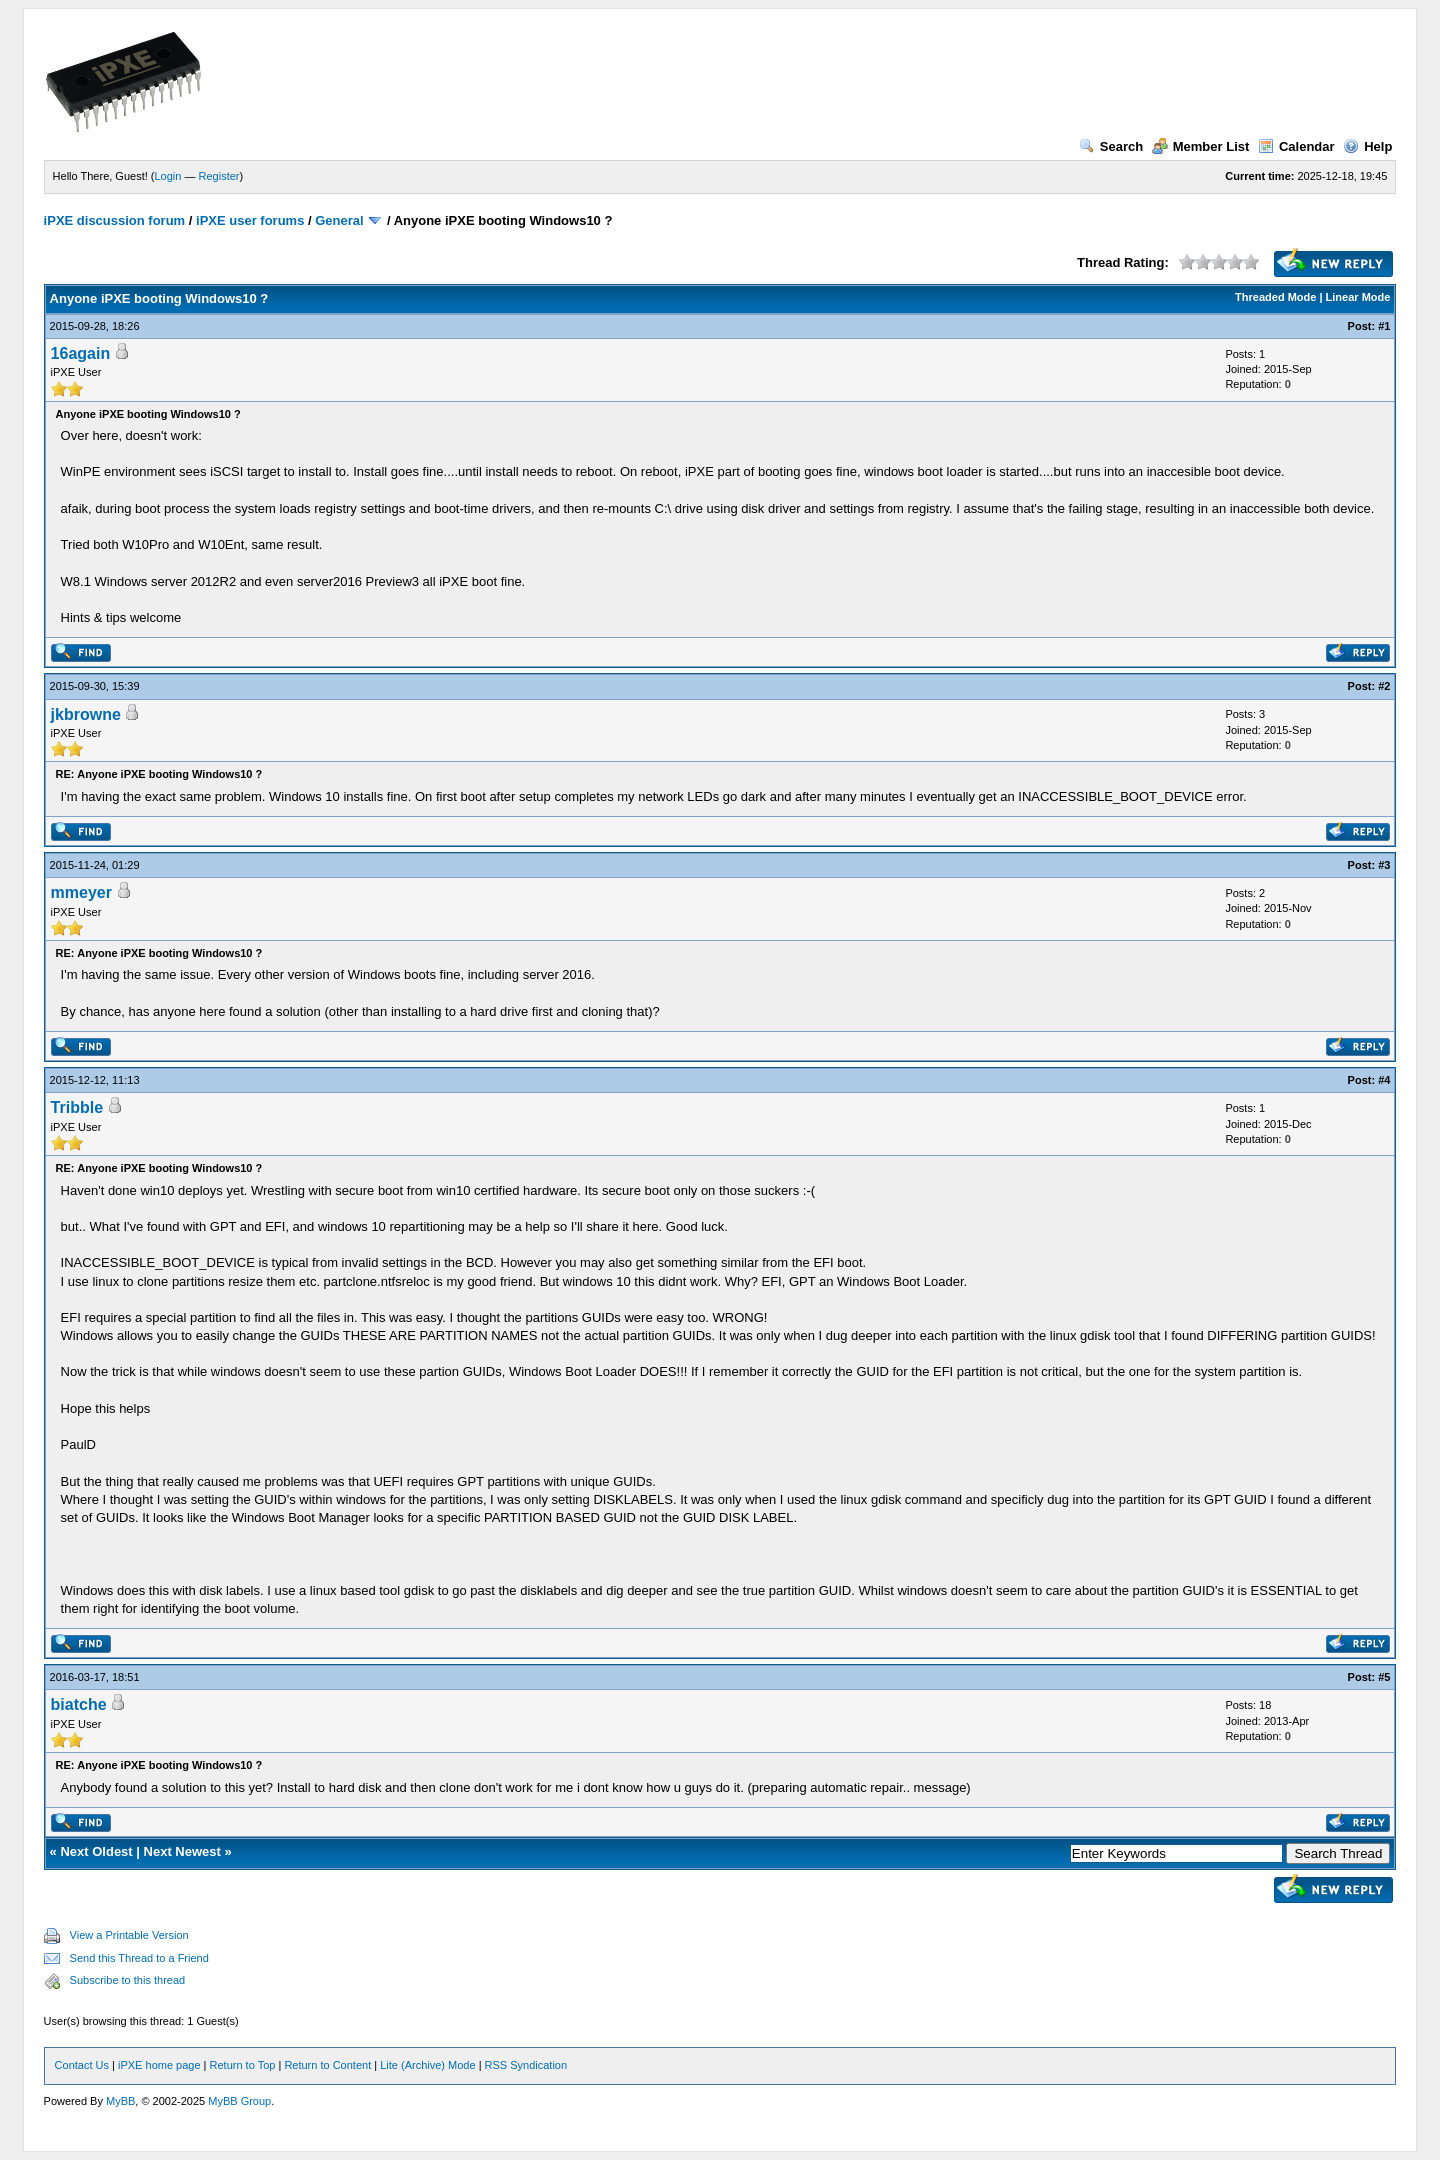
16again (81, 353)
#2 (1384, 686)
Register (219, 176)
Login (168, 176)
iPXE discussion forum (115, 220)
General (339, 220)
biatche (79, 1704)
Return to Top (243, 2065)
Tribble (77, 1107)
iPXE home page (159, 2065)
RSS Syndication (526, 2065)
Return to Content (327, 2065)
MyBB (120, 2101)
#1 (1384, 326)
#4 (1384, 1080)
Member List (1201, 146)
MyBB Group (239, 2101)
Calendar (1296, 146)
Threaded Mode (1275, 297)
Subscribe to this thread (128, 1980)
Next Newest (182, 1851)
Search (1111, 146)
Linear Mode (1358, 297)
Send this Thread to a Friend (139, 1958)
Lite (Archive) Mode (427, 2065)
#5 (1384, 1677)
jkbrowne (86, 714)
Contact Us (82, 2065)
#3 (1384, 865)
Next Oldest (96, 1851)
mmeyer (81, 892)
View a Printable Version (129, 1935)
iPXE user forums (250, 220)
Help (1367, 146)
